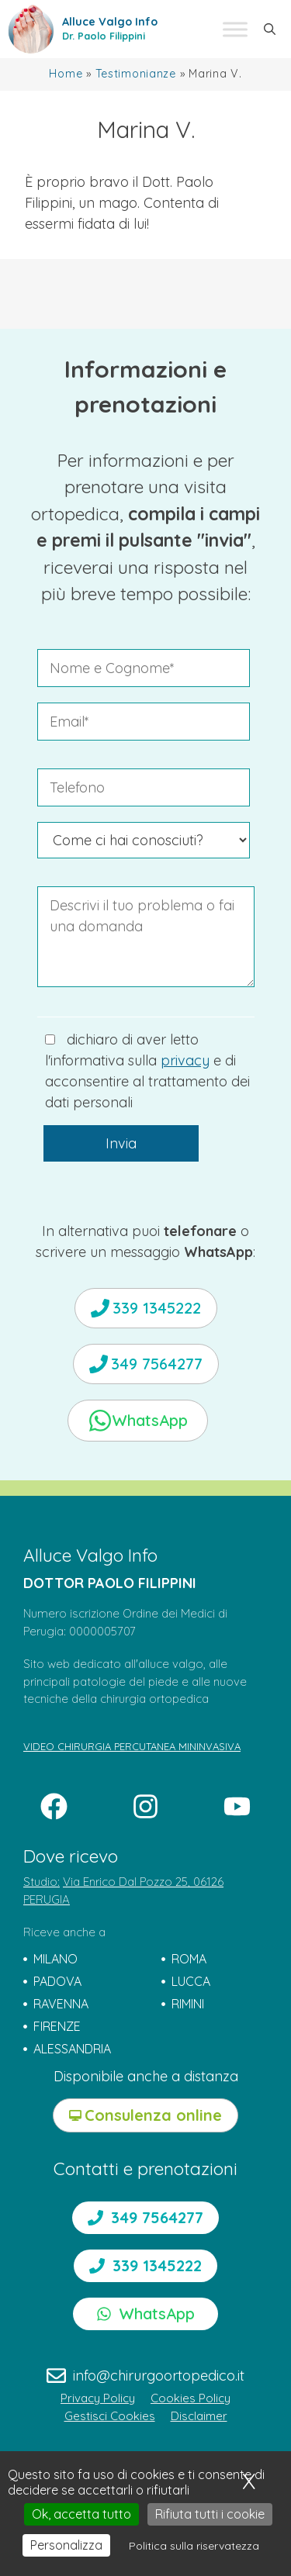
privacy (185, 1060)
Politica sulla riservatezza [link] (194, 2546)
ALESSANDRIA (72, 2048)
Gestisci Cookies (109, 2416)
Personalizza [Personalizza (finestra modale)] (66, 2545)
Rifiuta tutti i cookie (210, 2514)
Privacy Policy (98, 2398)
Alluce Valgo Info (110, 22)
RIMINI (187, 2003)
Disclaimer (199, 2416)
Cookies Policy (190, 2398)
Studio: (41, 1881)
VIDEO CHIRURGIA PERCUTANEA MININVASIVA (132, 1746)
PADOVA (57, 1981)
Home (65, 74)
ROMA (188, 1959)
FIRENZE (57, 2026)
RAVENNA (60, 2003)
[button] (269, 29)
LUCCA (190, 1981)
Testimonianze (135, 74)
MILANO (55, 1959)
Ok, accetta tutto (81, 2514)
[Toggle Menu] (235, 29)
